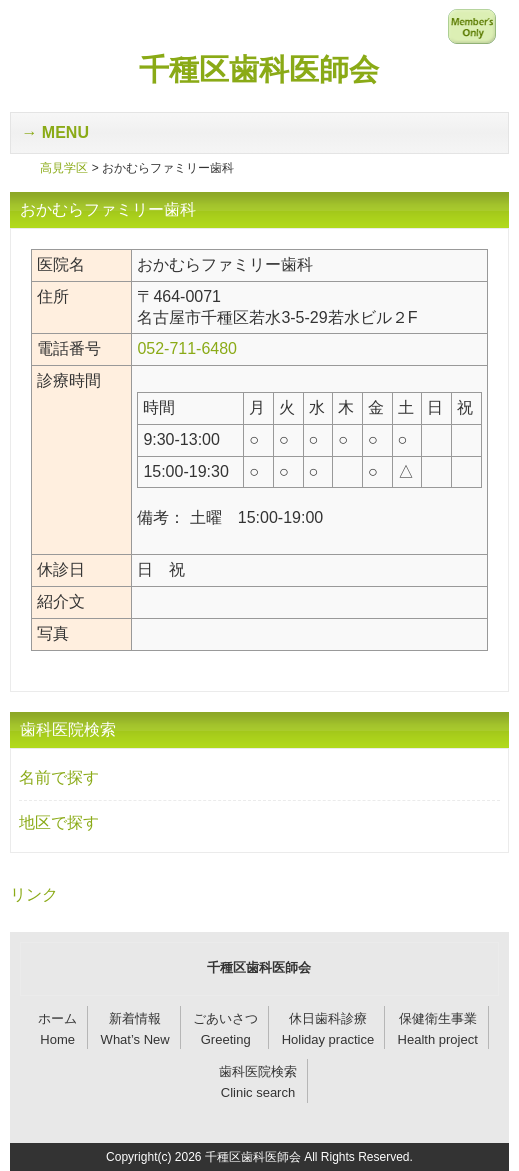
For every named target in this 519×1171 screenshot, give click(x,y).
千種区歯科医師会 (259, 69)
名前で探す (59, 777)
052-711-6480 (187, 348)
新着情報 (135, 1018)
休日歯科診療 (328, 1018)
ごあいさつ (225, 1018)
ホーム (57, 1018)
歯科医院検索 (258, 1071)
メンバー (472, 26)
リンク (34, 894)
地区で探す (59, 822)
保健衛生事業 (438, 1018)
